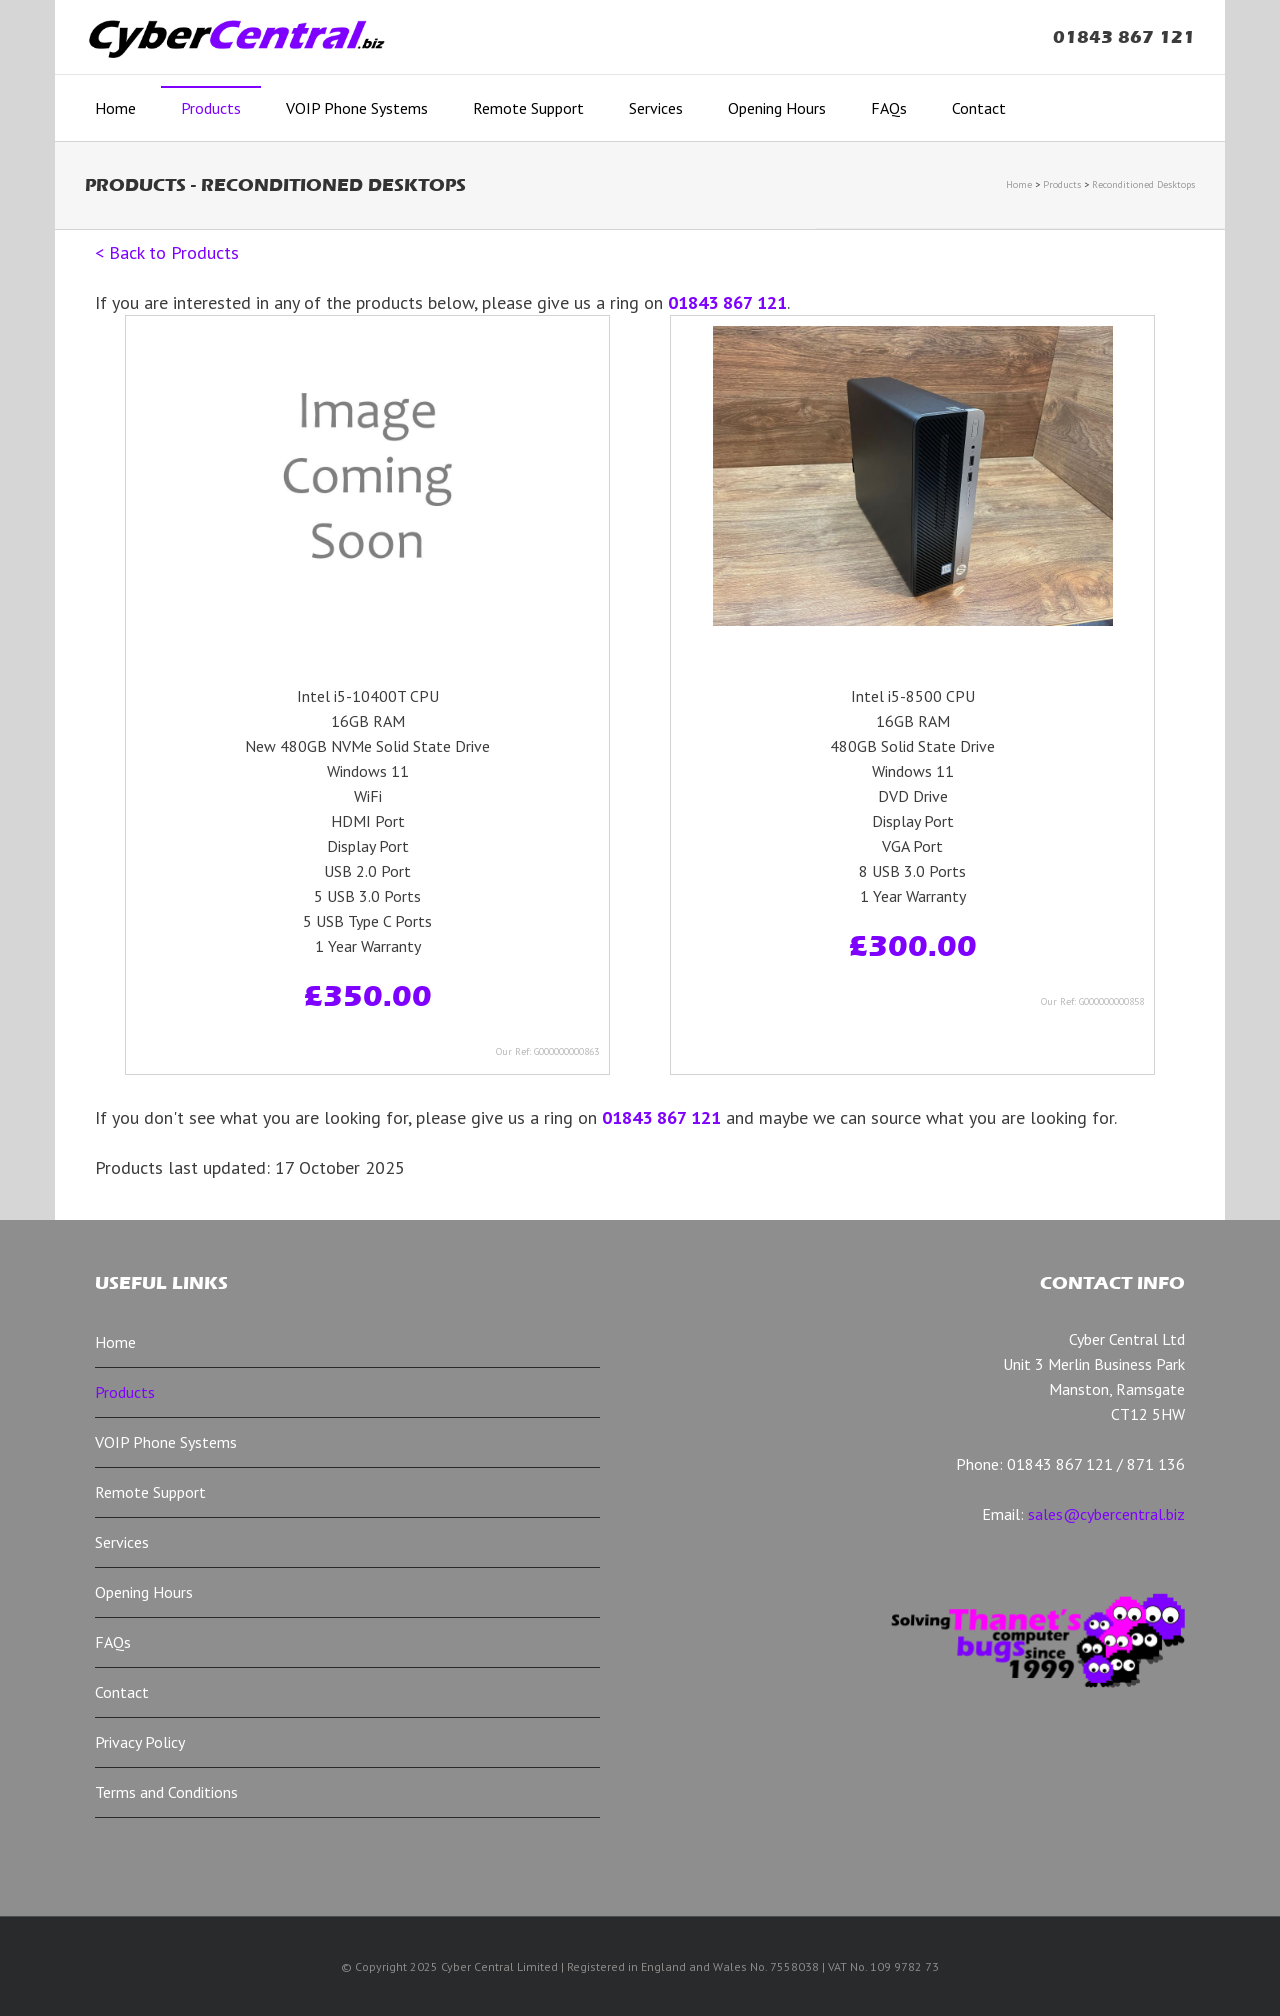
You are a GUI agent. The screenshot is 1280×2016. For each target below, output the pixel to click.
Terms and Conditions (166, 1792)
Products (211, 108)
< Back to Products (167, 252)
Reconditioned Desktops (1143, 184)
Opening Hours (777, 108)
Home (115, 108)
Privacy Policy (140, 1742)
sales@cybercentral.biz (1106, 1514)
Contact (979, 108)
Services (656, 108)
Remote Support (528, 108)
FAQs (889, 108)
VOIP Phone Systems (357, 108)
